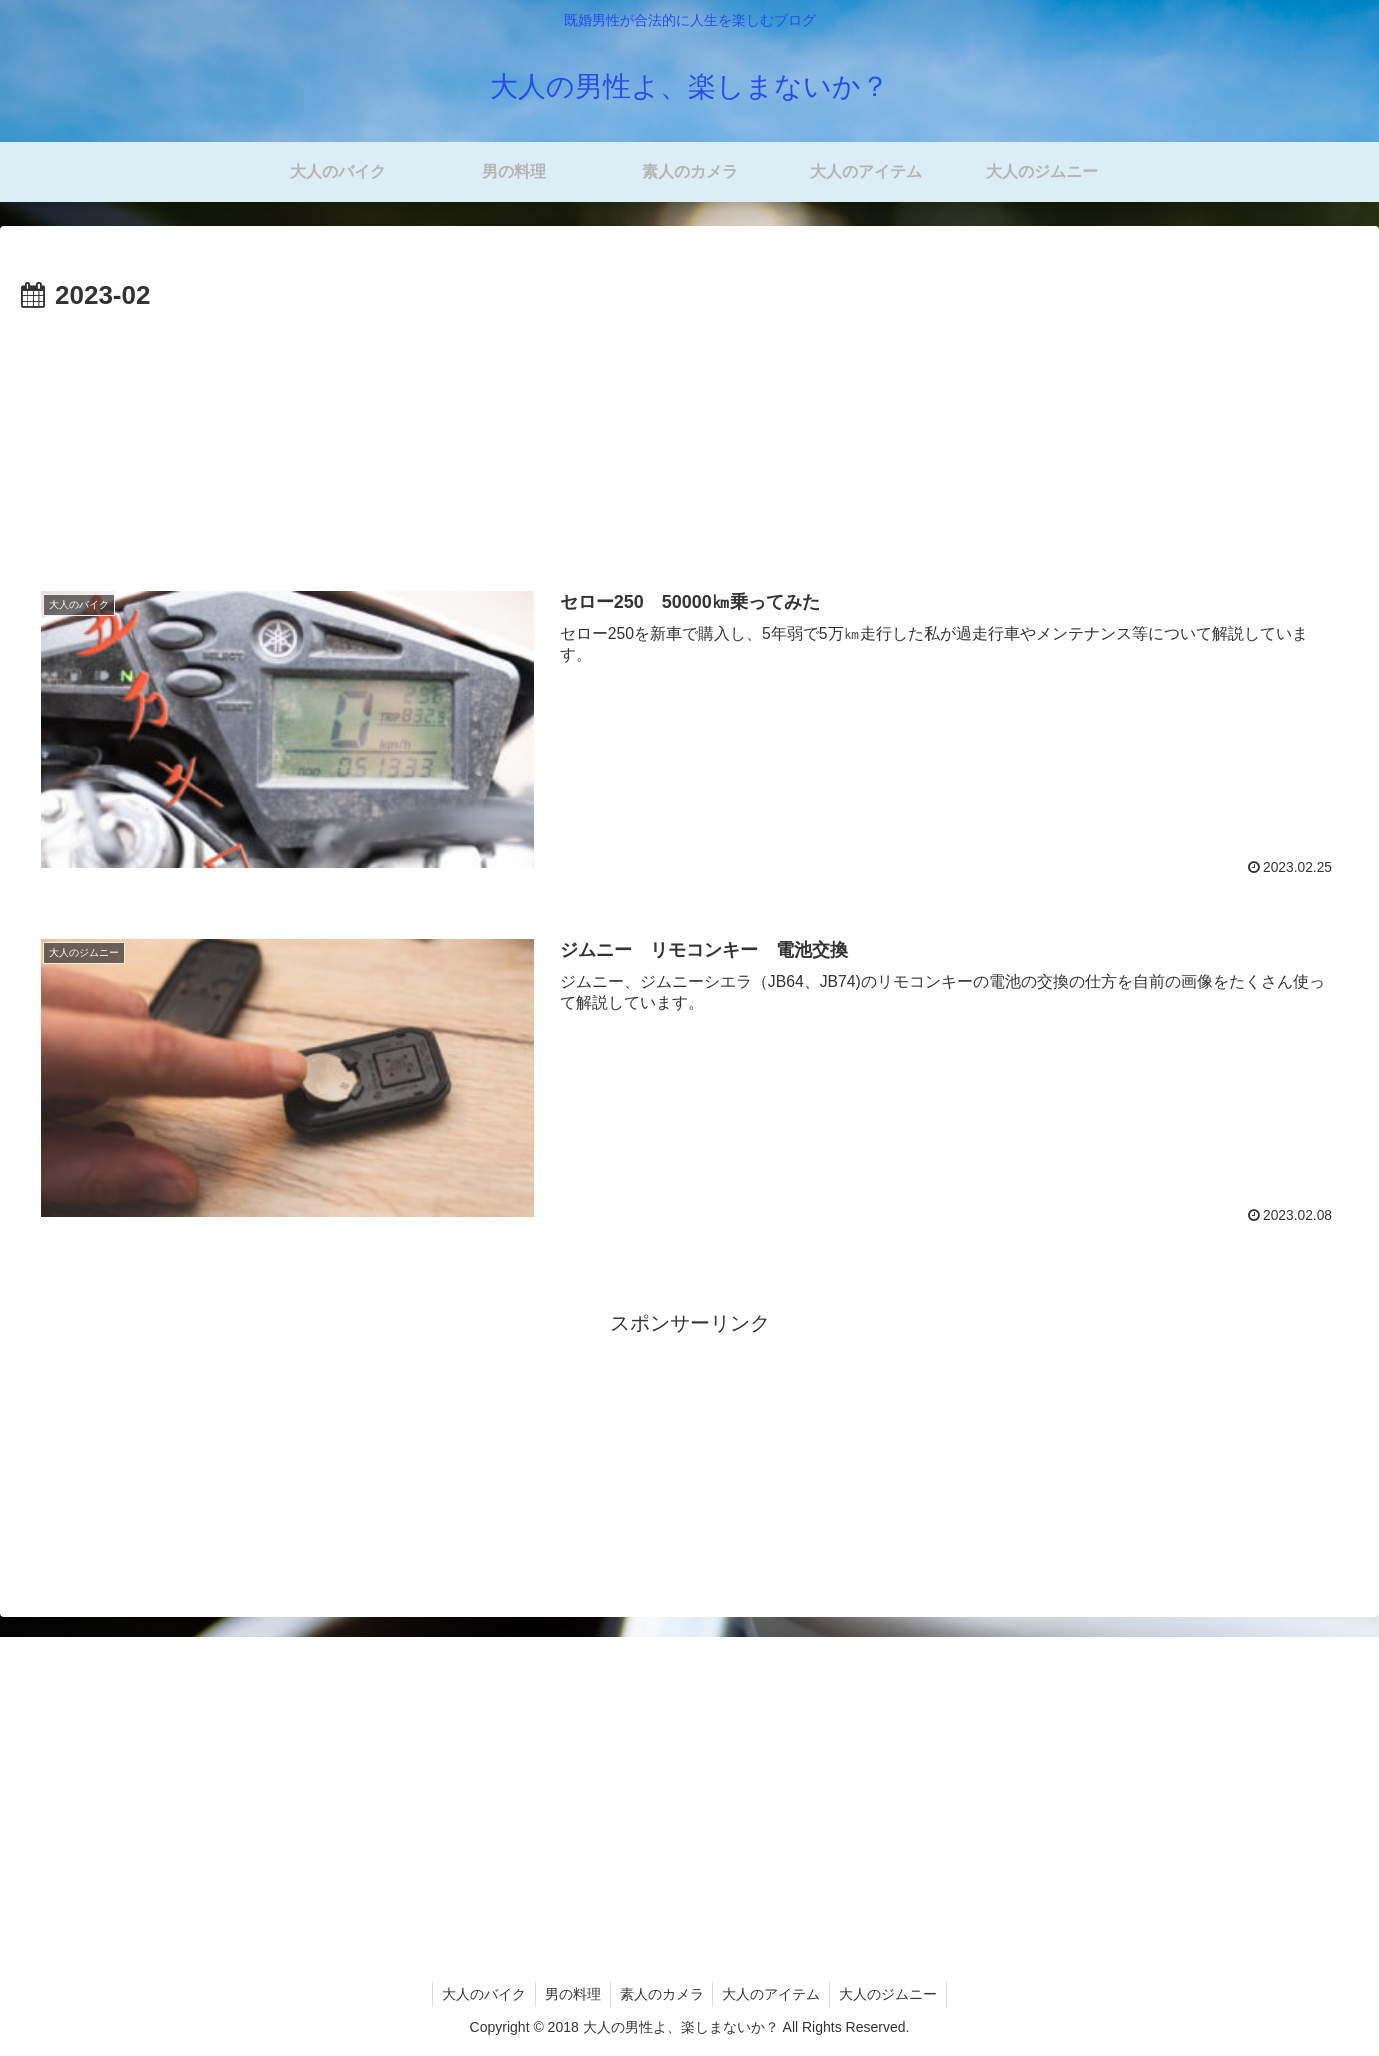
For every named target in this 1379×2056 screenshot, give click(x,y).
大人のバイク (480, 1994)
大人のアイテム (774, 1994)
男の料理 (571, 1994)
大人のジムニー (893, 1994)
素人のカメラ (662, 1994)
